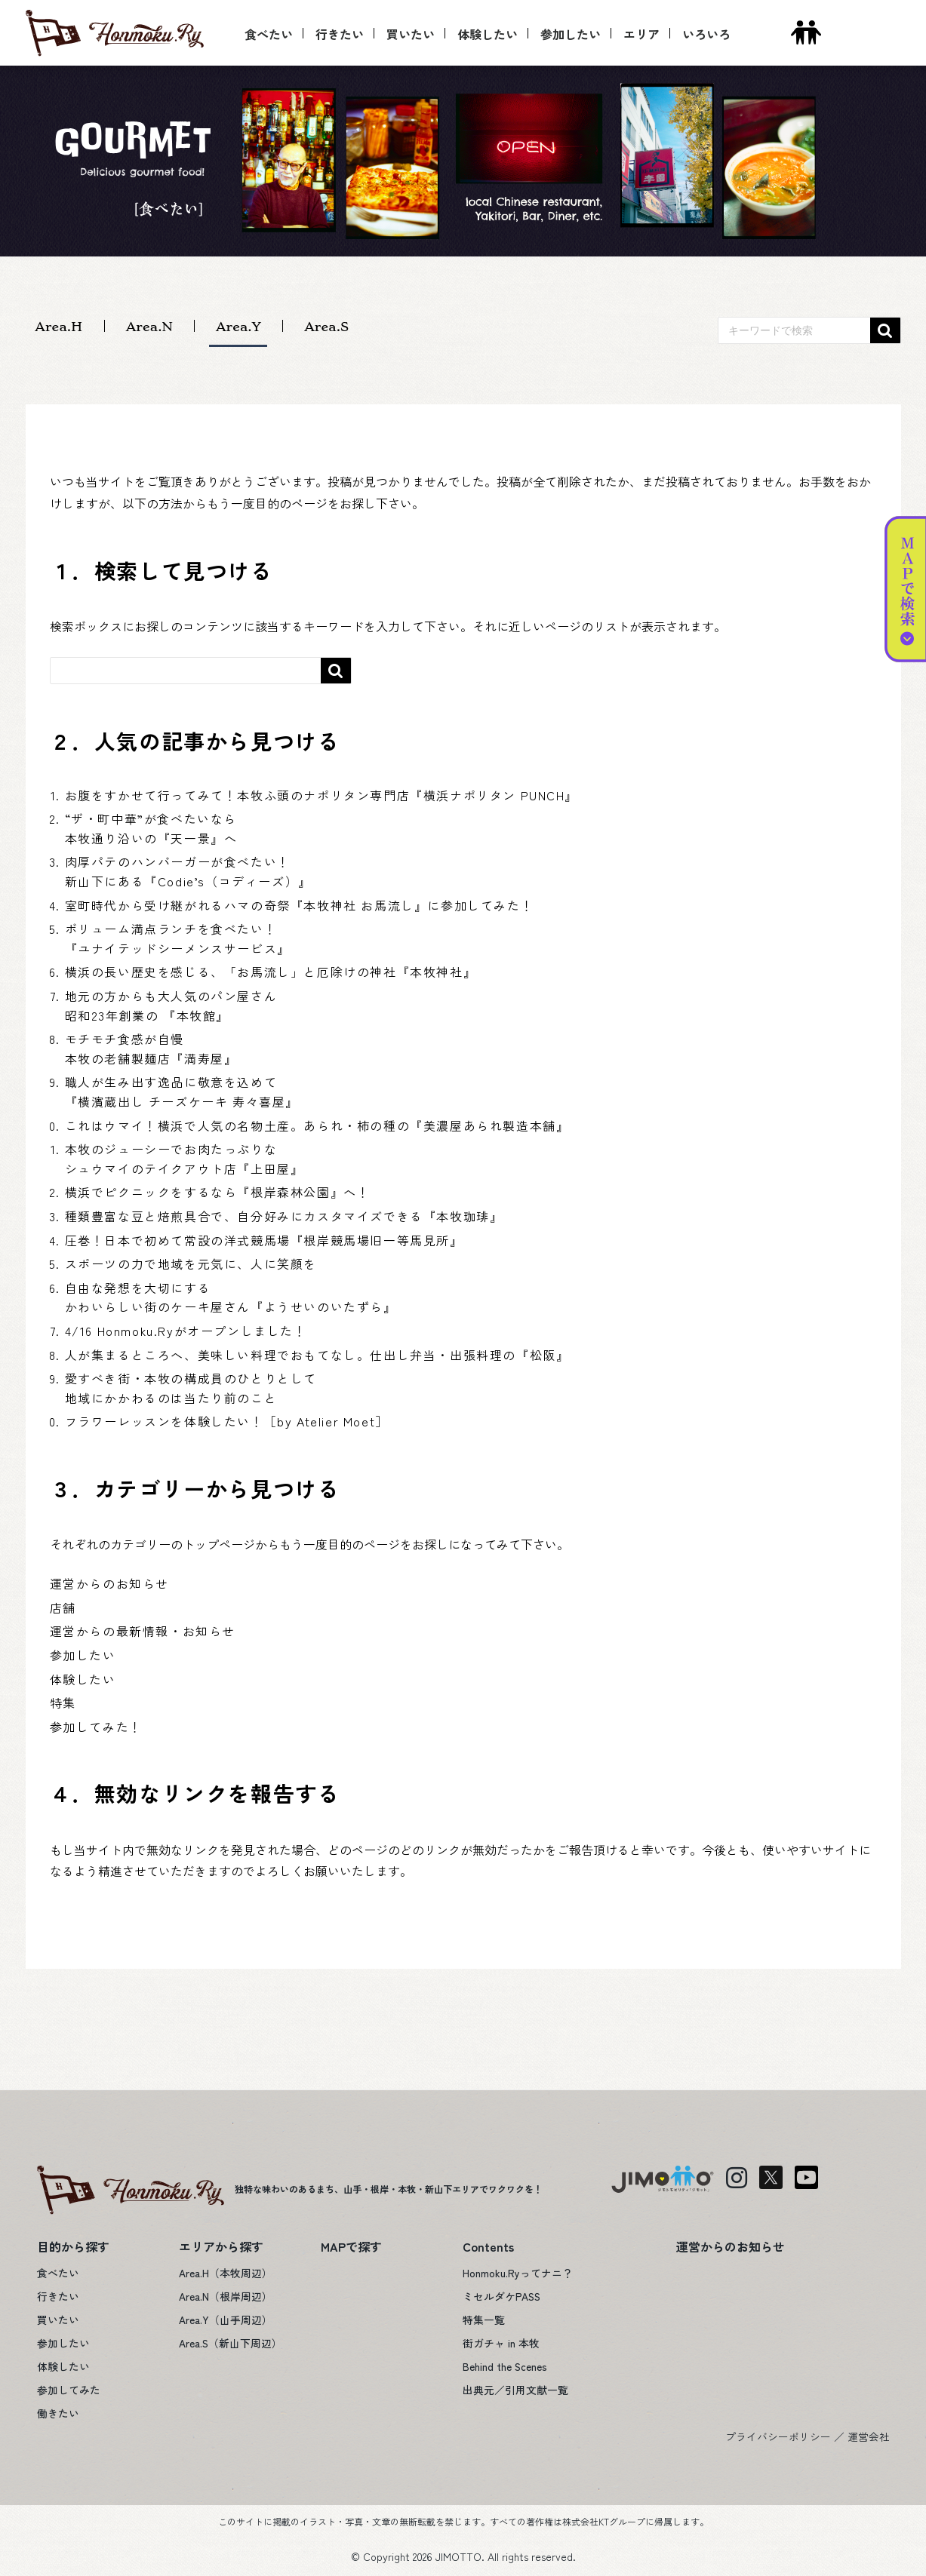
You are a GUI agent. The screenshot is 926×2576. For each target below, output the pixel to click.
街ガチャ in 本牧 (501, 2342)
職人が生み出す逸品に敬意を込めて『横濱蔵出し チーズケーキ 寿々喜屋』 (182, 1091)
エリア (641, 34)
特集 (63, 1702)
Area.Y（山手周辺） (225, 2319)
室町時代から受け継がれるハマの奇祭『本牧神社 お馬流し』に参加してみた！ (299, 905)
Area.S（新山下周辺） (230, 2342)
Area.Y (238, 325)
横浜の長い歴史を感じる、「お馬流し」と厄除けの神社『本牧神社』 (271, 972)
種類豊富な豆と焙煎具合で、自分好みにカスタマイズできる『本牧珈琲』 (284, 1216)
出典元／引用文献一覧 (515, 2389)
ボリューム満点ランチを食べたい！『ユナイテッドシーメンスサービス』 (178, 938)
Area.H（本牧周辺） (225, 2272)
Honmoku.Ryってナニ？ (518, 2272)
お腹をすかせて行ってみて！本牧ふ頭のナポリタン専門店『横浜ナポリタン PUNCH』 (322, 795)
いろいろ (706, 34)
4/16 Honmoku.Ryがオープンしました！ (186, 1331)
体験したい (487, 34)
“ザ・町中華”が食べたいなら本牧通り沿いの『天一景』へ (151, 828)
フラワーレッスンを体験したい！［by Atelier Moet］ (227, 1421)
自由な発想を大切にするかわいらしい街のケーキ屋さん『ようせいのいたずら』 (231, 1297)
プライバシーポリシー (778, 2436)
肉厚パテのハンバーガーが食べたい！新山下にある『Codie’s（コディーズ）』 (188, 871)
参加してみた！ (96, 1727)
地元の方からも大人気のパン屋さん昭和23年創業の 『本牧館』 (171, 1005)
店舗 (63, 1607)
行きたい (339, 34)
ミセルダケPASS (501, 2296)
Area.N (149, 325)
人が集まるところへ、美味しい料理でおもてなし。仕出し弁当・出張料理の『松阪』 (317, 1355)
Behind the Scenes (505, 2366)
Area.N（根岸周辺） (225, 2296)
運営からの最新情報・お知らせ (142, 1631)
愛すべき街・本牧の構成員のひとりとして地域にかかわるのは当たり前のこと (191, 1388)
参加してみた (68, 2389)
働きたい (58, 2413)
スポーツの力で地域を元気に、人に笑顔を (191, 1263)
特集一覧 (484, 2319)
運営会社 (869, 2436)
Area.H (58, 325)
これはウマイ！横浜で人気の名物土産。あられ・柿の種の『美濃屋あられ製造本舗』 (317, 1125)
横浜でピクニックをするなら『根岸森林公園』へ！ (218, 1192)
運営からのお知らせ (109, 1583)
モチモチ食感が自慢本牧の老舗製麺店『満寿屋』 (151, 1048)
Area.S (326, 325)
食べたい (269, 34)
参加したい (570, 34)
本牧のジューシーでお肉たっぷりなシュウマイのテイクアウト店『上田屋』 (184, 1158)
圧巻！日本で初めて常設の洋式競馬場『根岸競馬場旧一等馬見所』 (264, 1240)
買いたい (410, 34)
